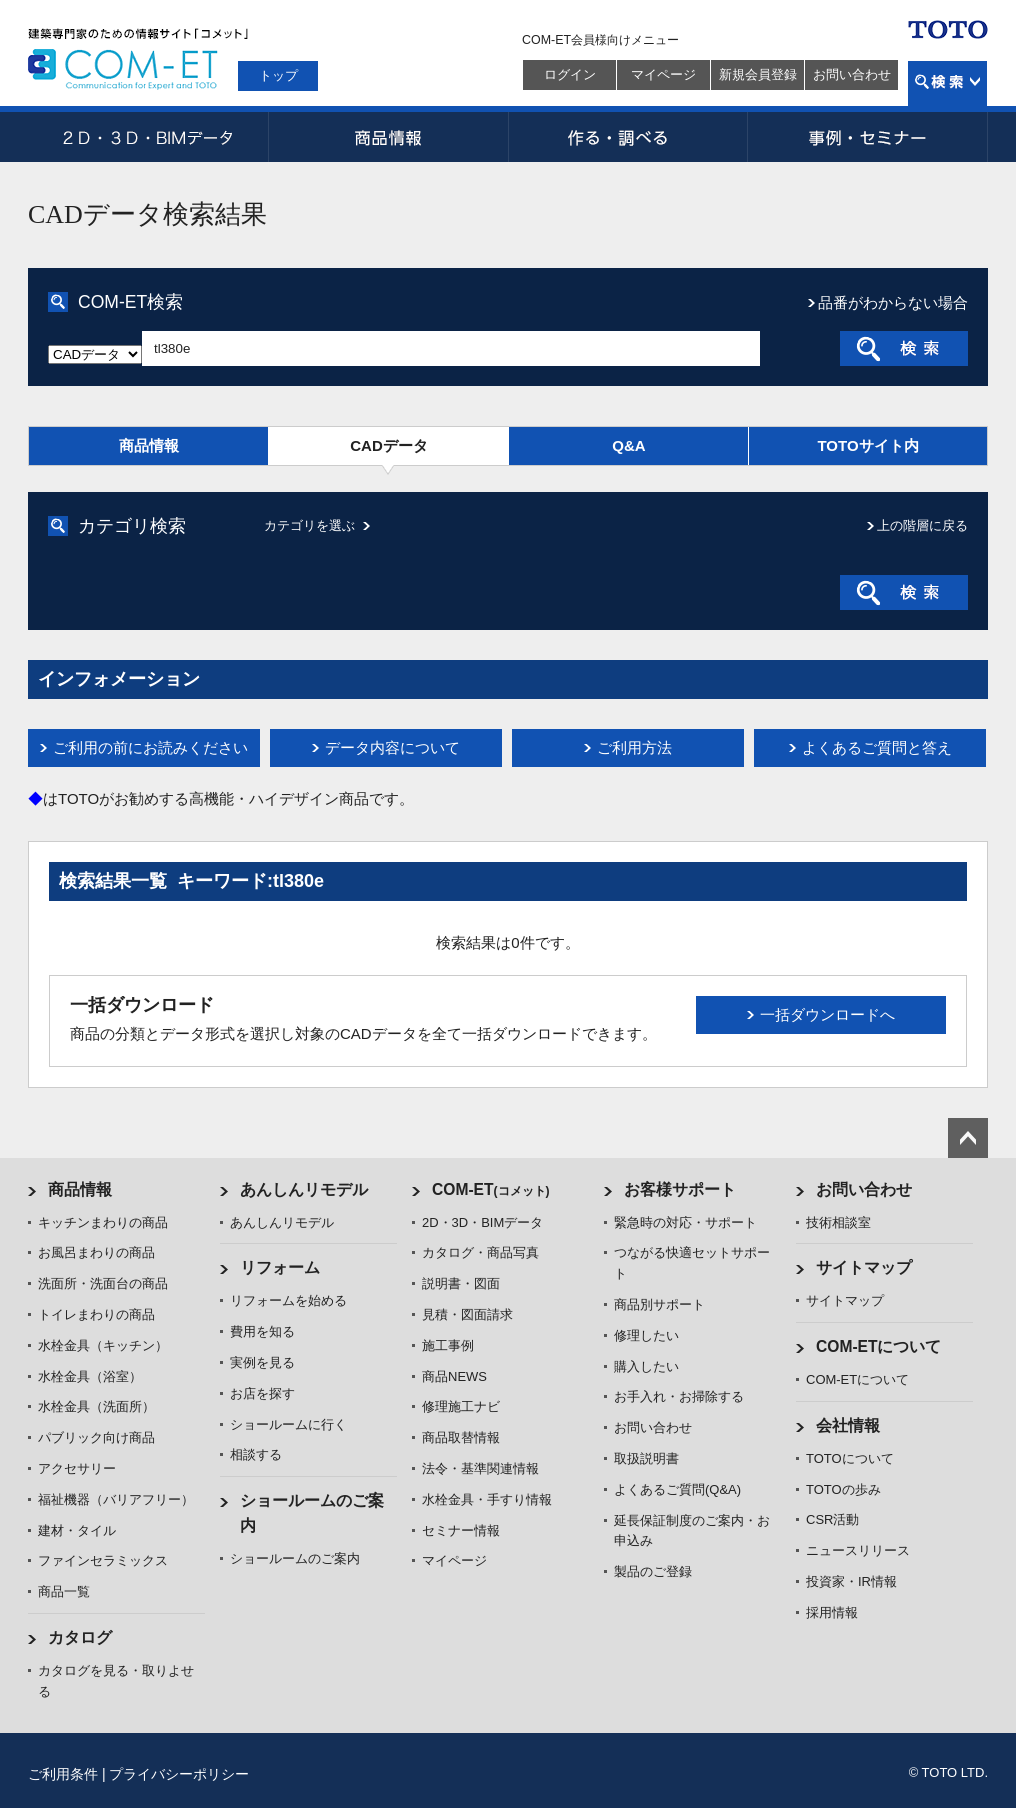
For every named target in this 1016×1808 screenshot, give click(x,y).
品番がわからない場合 (893, 302)
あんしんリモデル (304, 1189)
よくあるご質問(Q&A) (677, 1489)
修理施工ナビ (461, 1406)
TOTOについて (850, 1458)
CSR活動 (832, 1519)
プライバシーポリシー (179, 1774)
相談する (256, 1454)
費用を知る (262, 1331)
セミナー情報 (461, 1530)
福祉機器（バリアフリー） (116, 1499)
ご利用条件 (63, 1774)
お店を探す (262, 1393)
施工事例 (448, 1345)
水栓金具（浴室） (90, 1376)
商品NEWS (454, 1376)
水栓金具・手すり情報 (487, 1499)
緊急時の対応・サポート (685, 1222)
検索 (947, 83)
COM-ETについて (879, 1346)
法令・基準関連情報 (480, 1468)
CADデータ (389, 445)
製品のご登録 (653, 1571)
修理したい (646, 1335)
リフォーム (280, 1267)
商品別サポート (659, 1304)
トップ (278, 75)
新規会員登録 (758, 74)
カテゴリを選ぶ (309, 525)
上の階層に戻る (922, 525)
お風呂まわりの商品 (96, 1252)
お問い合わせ (852, 74)
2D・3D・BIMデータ (148, 137)
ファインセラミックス (103, 1560)
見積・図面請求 (467, 1314)
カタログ (80, 1637)
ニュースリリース (858, 1550)
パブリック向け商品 (96, 1437)
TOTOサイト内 (867, 445)
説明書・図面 (461, 1283)
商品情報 (388, 137)
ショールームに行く (288, 1424)
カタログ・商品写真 (480, 1252)
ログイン (570, 74)
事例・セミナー (868, 137)
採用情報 (832, 1612)
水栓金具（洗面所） (96, 1406)
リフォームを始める (288, 1300)
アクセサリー (77, 1468)
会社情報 (848, 1425)
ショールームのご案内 (295, 1558)
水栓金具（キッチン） (103, 1345)
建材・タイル (77, 1530)
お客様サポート (680, 1189)
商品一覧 (64, 1591)
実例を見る (262, 1362)
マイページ (663, 74)
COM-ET (491, 1189)
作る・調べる (628, 137)
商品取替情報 (461, 1437)
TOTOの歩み (843, 1489)
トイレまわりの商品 (96, 1314)
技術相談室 (838, 1222)
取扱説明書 (646, 1458)
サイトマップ (864, 1267)
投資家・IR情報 (851, 1581)
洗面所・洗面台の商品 (103, 1283)
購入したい (646, 1366)
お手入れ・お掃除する (679, 1396)
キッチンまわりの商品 (103, 1222)
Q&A (628, 445)
